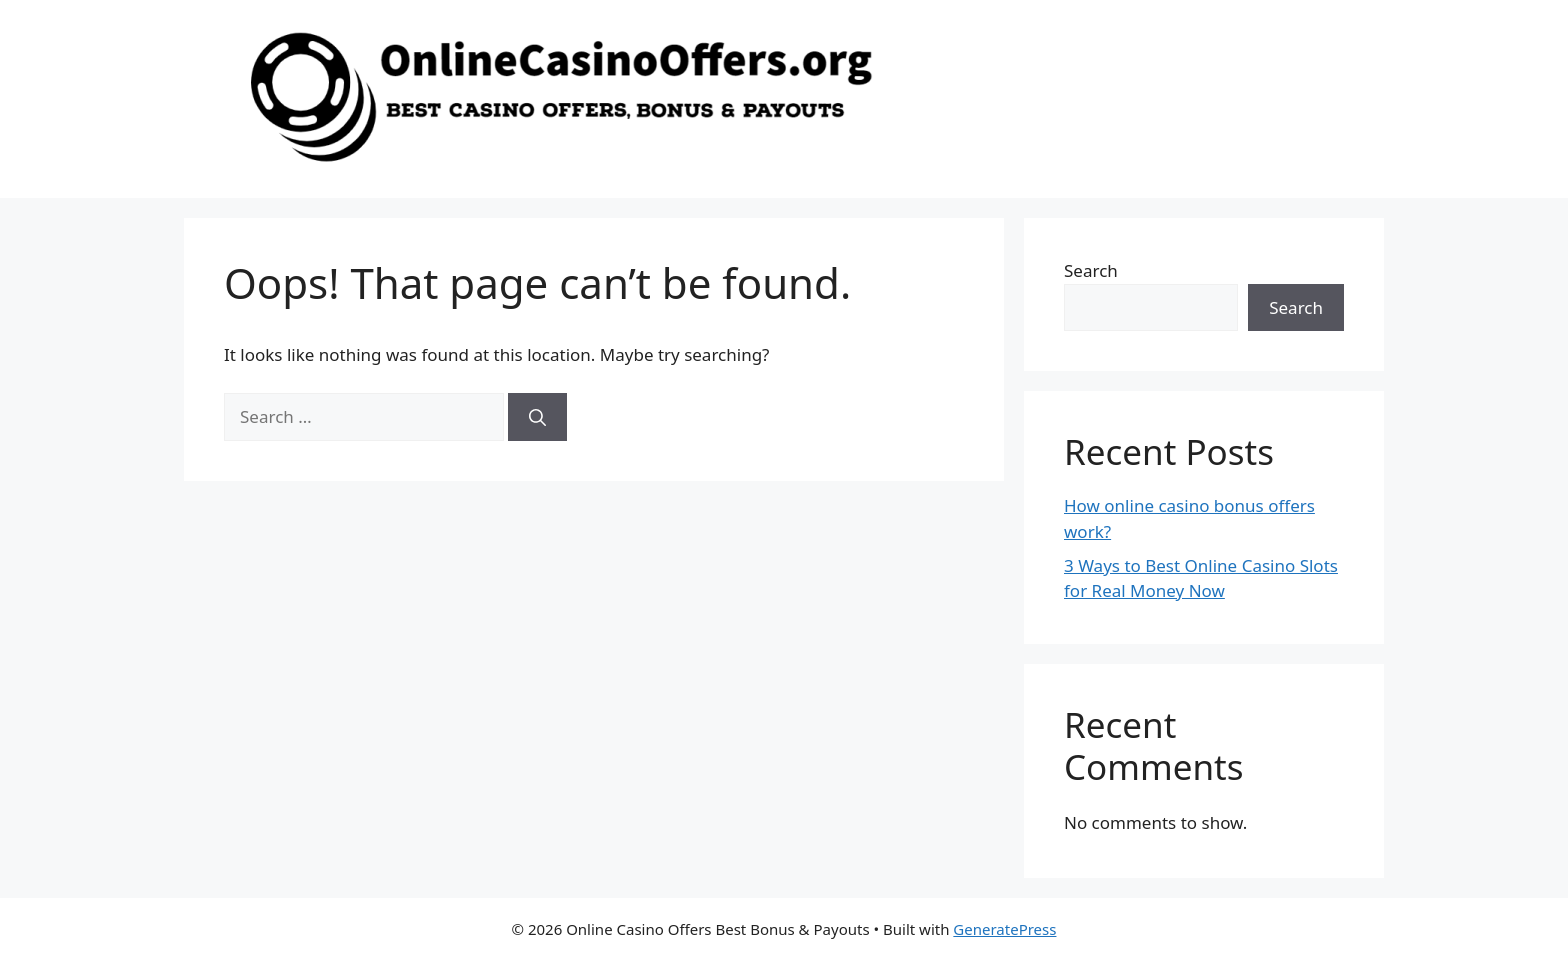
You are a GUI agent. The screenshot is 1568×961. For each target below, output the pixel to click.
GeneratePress (1004, 929)
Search (1091, 270)
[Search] (537, 417)
